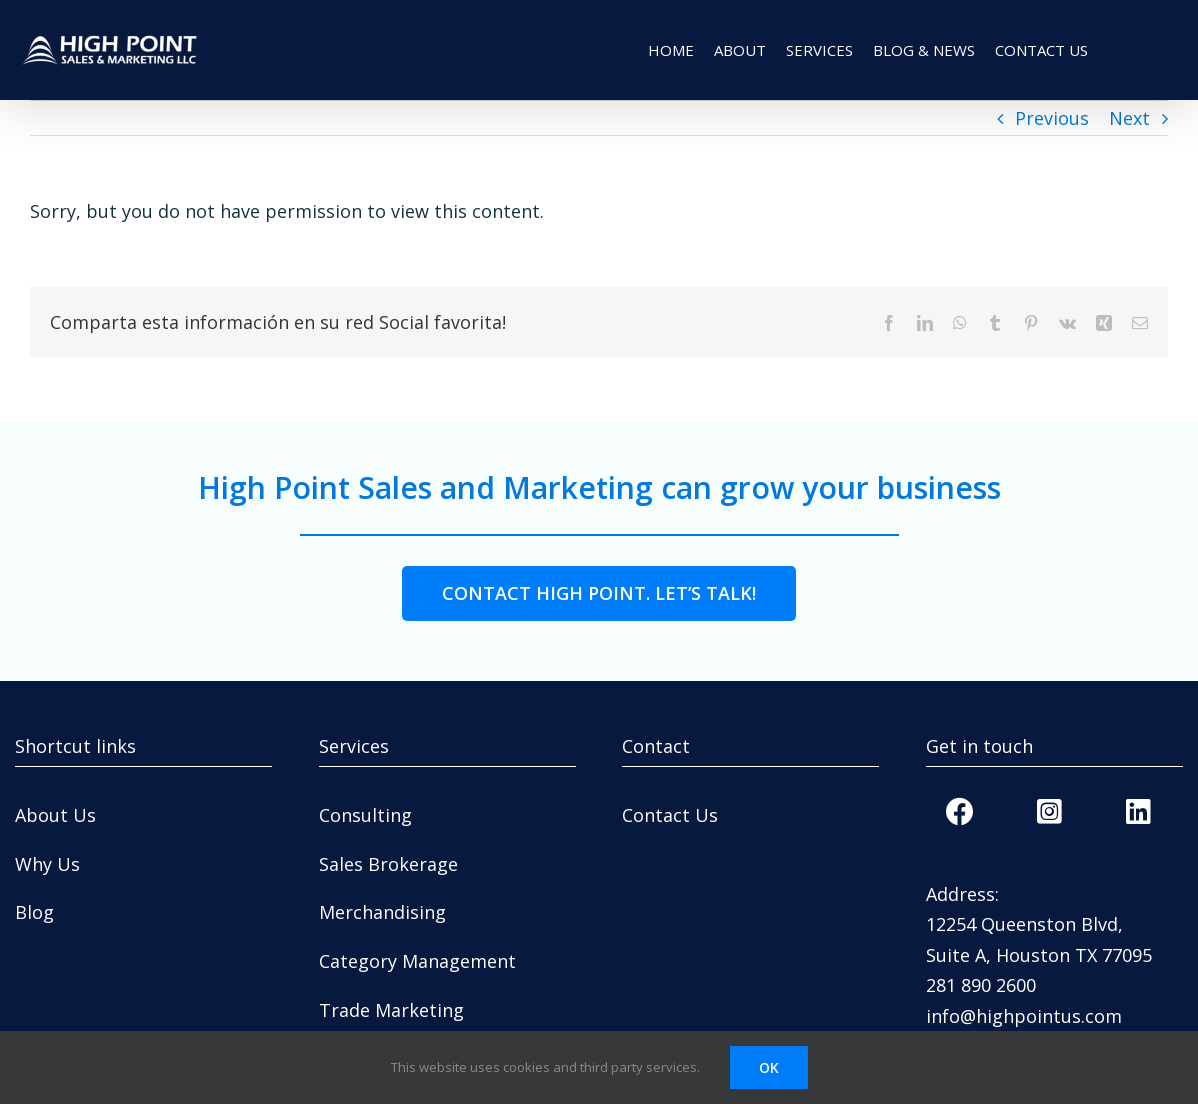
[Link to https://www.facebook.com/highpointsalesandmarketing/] (960, 812)
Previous (1052, 118)
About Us (55, 815)
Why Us (47, 864)
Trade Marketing (391, 1010)
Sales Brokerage (388, 864)
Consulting (365, 815)
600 (1021, 985)
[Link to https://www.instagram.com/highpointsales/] (1049, 812)
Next (1129, 118)
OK (769, 1067)
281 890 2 (966, 985)
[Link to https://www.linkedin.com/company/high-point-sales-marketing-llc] (1138, 812)
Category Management (417, 961)
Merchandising (382, 912)
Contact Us (670, 815)
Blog (34, 912)
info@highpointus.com (1024, 1016)
